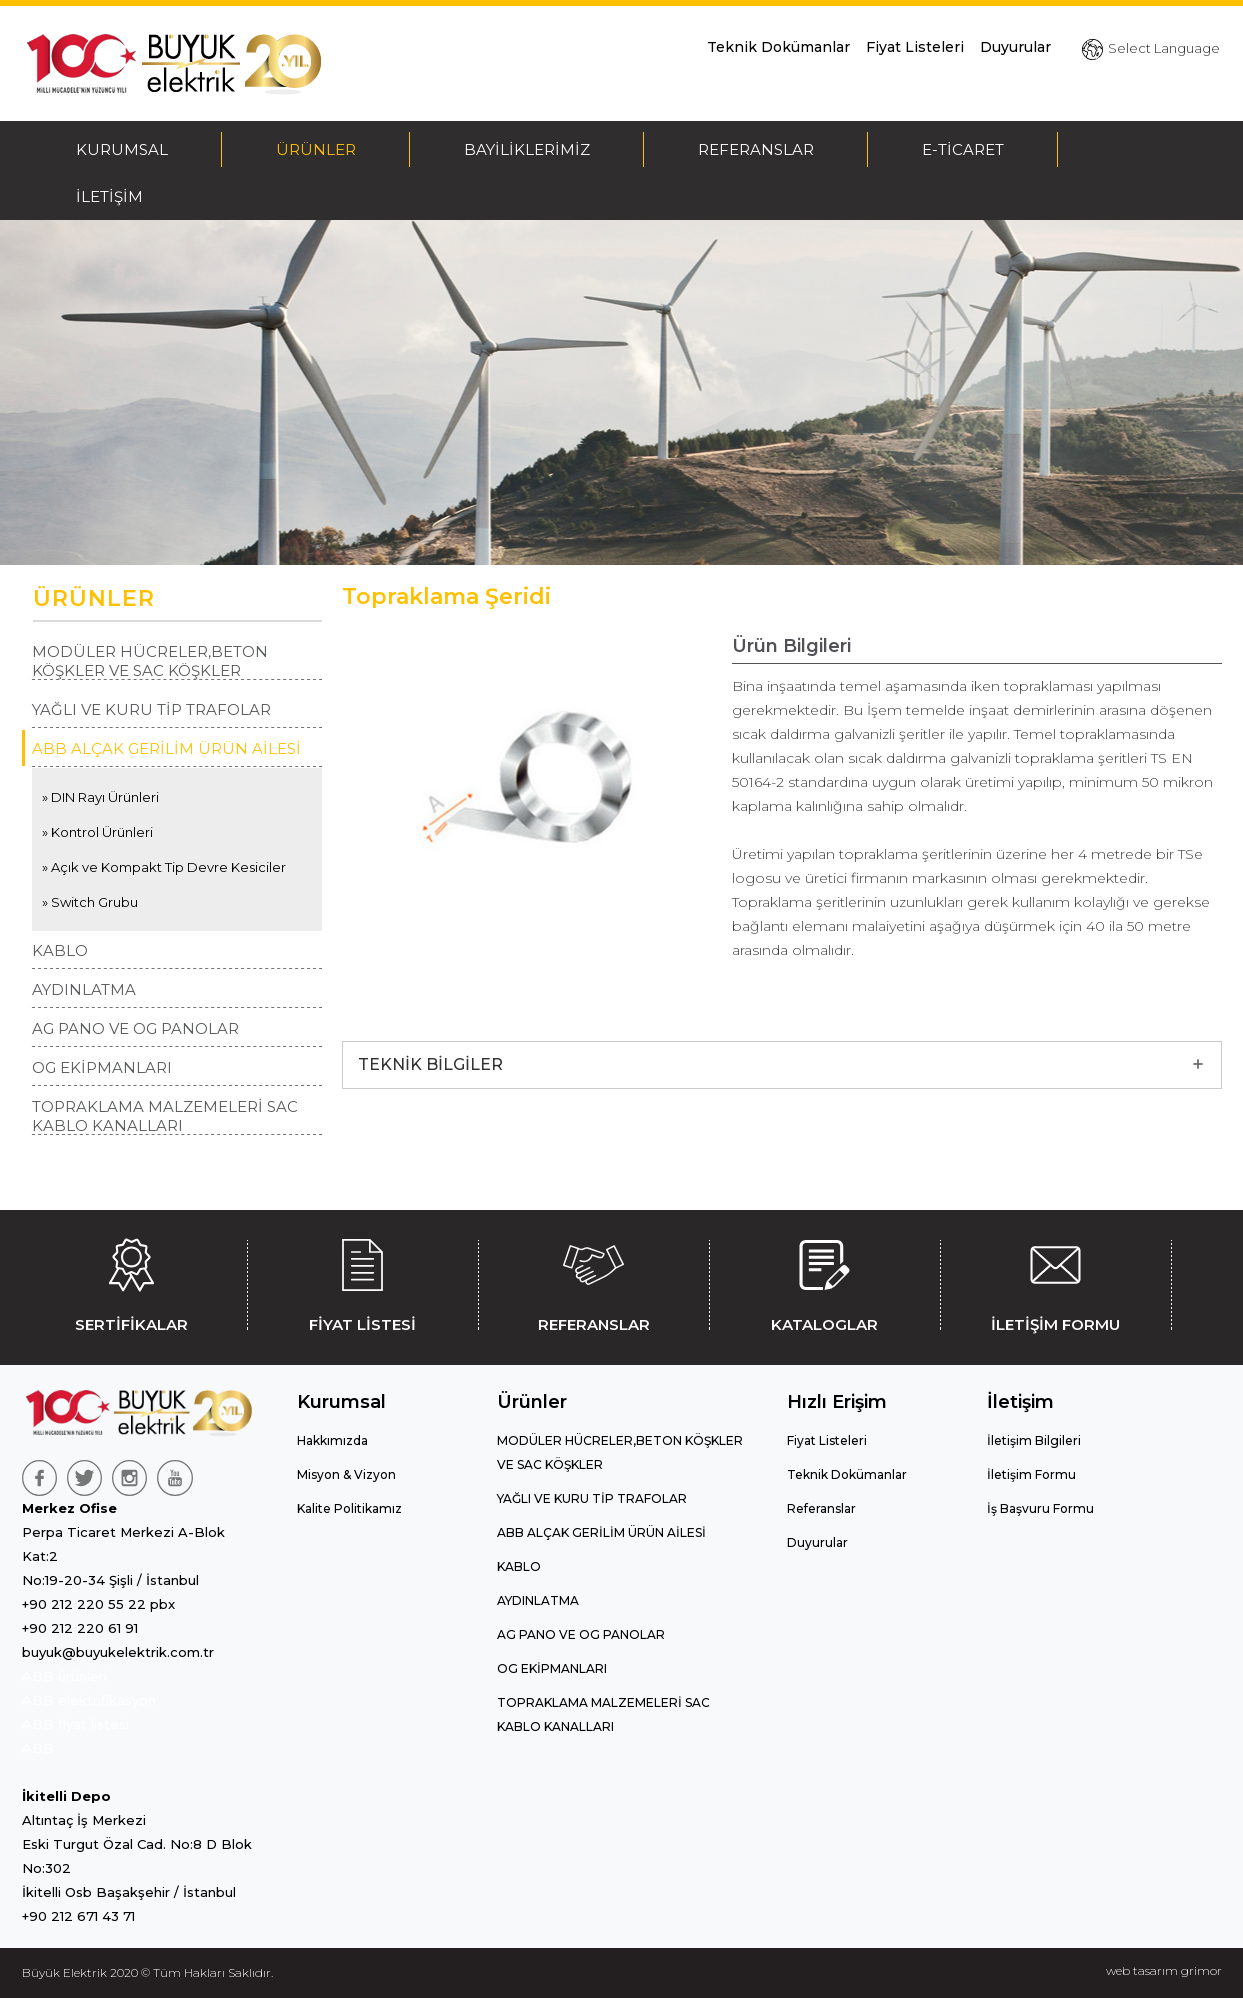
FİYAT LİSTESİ (363, 1282)
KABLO (60, 950)
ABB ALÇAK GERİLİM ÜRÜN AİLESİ (166, 748)
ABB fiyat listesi (75, 1724)
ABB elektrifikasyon (89, 1700)
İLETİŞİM (109, 196)
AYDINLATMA (84, 989)
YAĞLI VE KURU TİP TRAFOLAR (151, 709)
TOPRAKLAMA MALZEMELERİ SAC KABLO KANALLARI (165, 1116)
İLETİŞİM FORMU (1056, 1282)
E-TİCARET (963, 149)
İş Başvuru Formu (1040, 1508)
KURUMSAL (122, 149)
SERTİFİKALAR (132, 1282)
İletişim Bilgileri (1034, 1440)
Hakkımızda (332, 1440)
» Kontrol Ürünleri (97, 832)
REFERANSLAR (756, 149)
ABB (38, 1748)
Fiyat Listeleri (915, 47)
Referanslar (821, 1508)
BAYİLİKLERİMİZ (527, 149)
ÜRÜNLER (316, 149)
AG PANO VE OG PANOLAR (135, 1028)
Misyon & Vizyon (346, 1474)
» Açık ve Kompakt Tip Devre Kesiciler (164, 867)
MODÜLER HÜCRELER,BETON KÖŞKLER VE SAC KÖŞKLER (150, 661)
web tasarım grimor (1164, 1970)
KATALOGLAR (825, 1282)
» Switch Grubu (90, 902)
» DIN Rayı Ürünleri (100, 797)
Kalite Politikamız (349, 1508)
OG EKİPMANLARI (102, 1067)
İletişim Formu (1031, 1474)
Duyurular (1015, 47)
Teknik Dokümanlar (778, 47)
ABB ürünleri (64, 1676)
